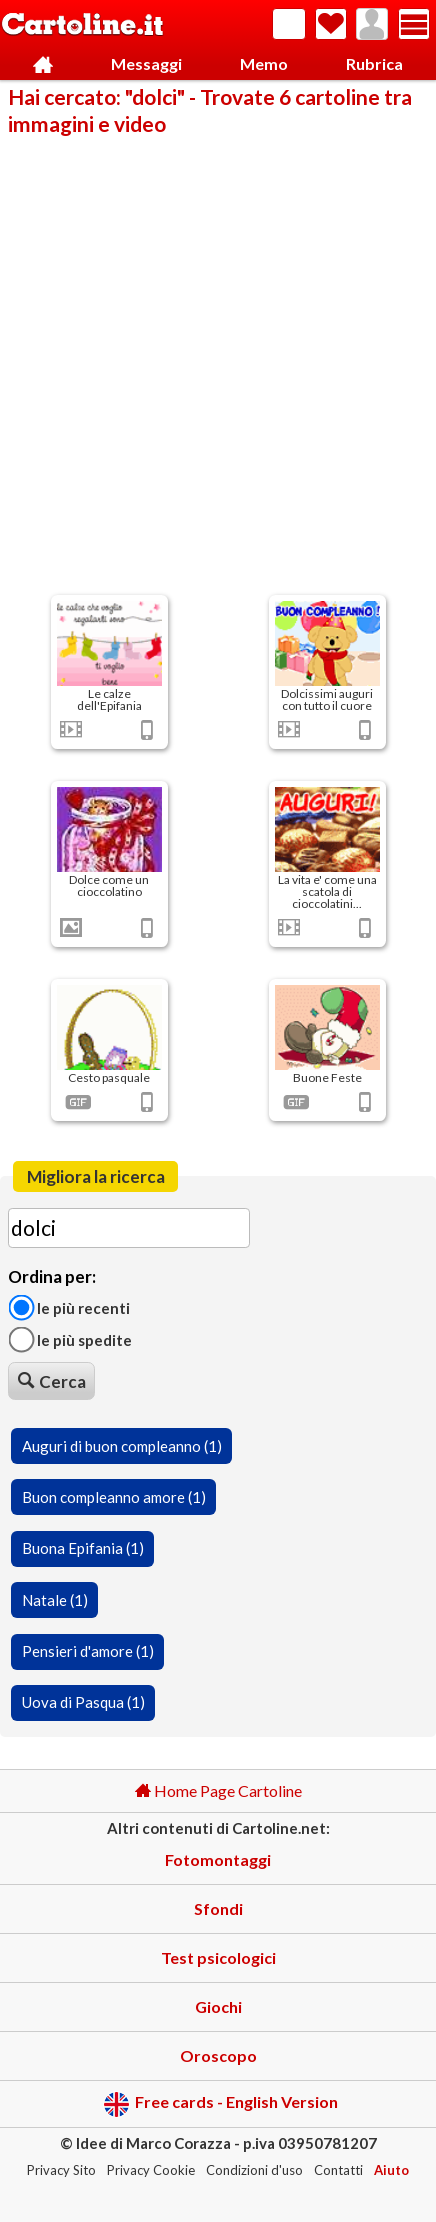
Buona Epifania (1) (83, 1548)
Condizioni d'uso (254, 2170)
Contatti (338, 2170)
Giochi (218, 2006)
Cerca (52, 1381)
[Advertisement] (218, 364)
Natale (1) (55, 1600)
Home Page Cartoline (218, 1790)
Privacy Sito (61, 2170)
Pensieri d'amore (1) (88, 1651)
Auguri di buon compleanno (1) (122, 1446)
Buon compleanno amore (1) (114, 1497)
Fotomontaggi (218, 1859)
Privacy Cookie (151, 2170)
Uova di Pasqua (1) (83, 1702)
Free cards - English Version (220, 2104)
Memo (264, 63)
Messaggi (146, 63)
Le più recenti (69, 1307)
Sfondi (218, 1908)
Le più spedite (70, 1340)
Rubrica (374, 63)
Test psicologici (218, 1957)
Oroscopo (218, 2055)
